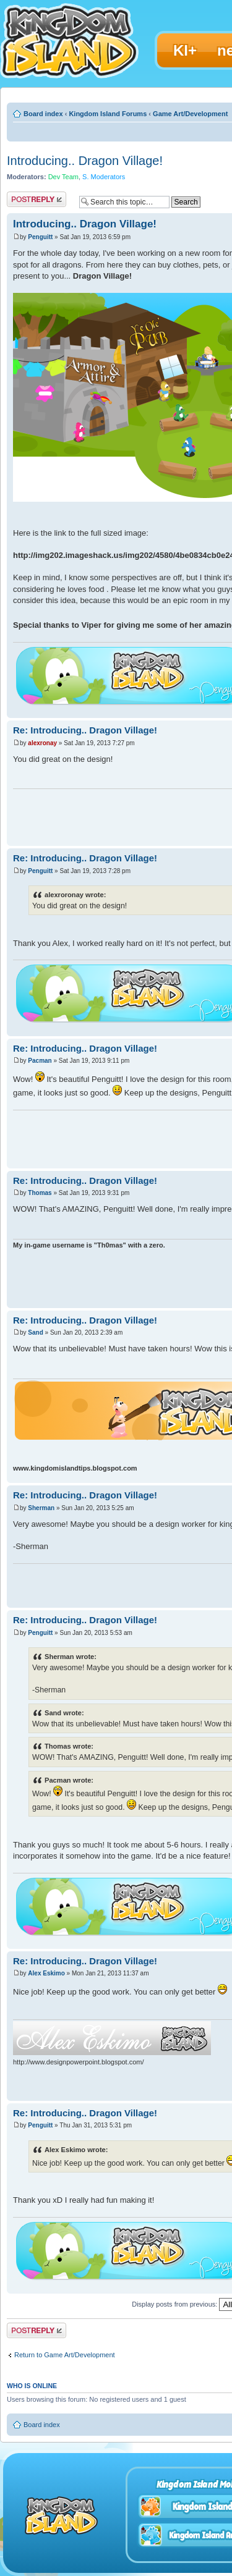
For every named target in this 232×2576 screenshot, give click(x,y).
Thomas (39, 1192)
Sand (35, 1332)
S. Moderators (103, 176)
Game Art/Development (190, 113)
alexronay (42, 743)
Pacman (39, 1060)
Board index (43, 113)
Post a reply (36, 199)
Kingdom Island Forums (108, 113)
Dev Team (63, 176)
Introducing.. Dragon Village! (85, 160)
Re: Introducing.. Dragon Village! (85, 730)
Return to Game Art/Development (64, 2355)
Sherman (41, 1508)
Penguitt (40, 237)
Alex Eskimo (46, 1973)
